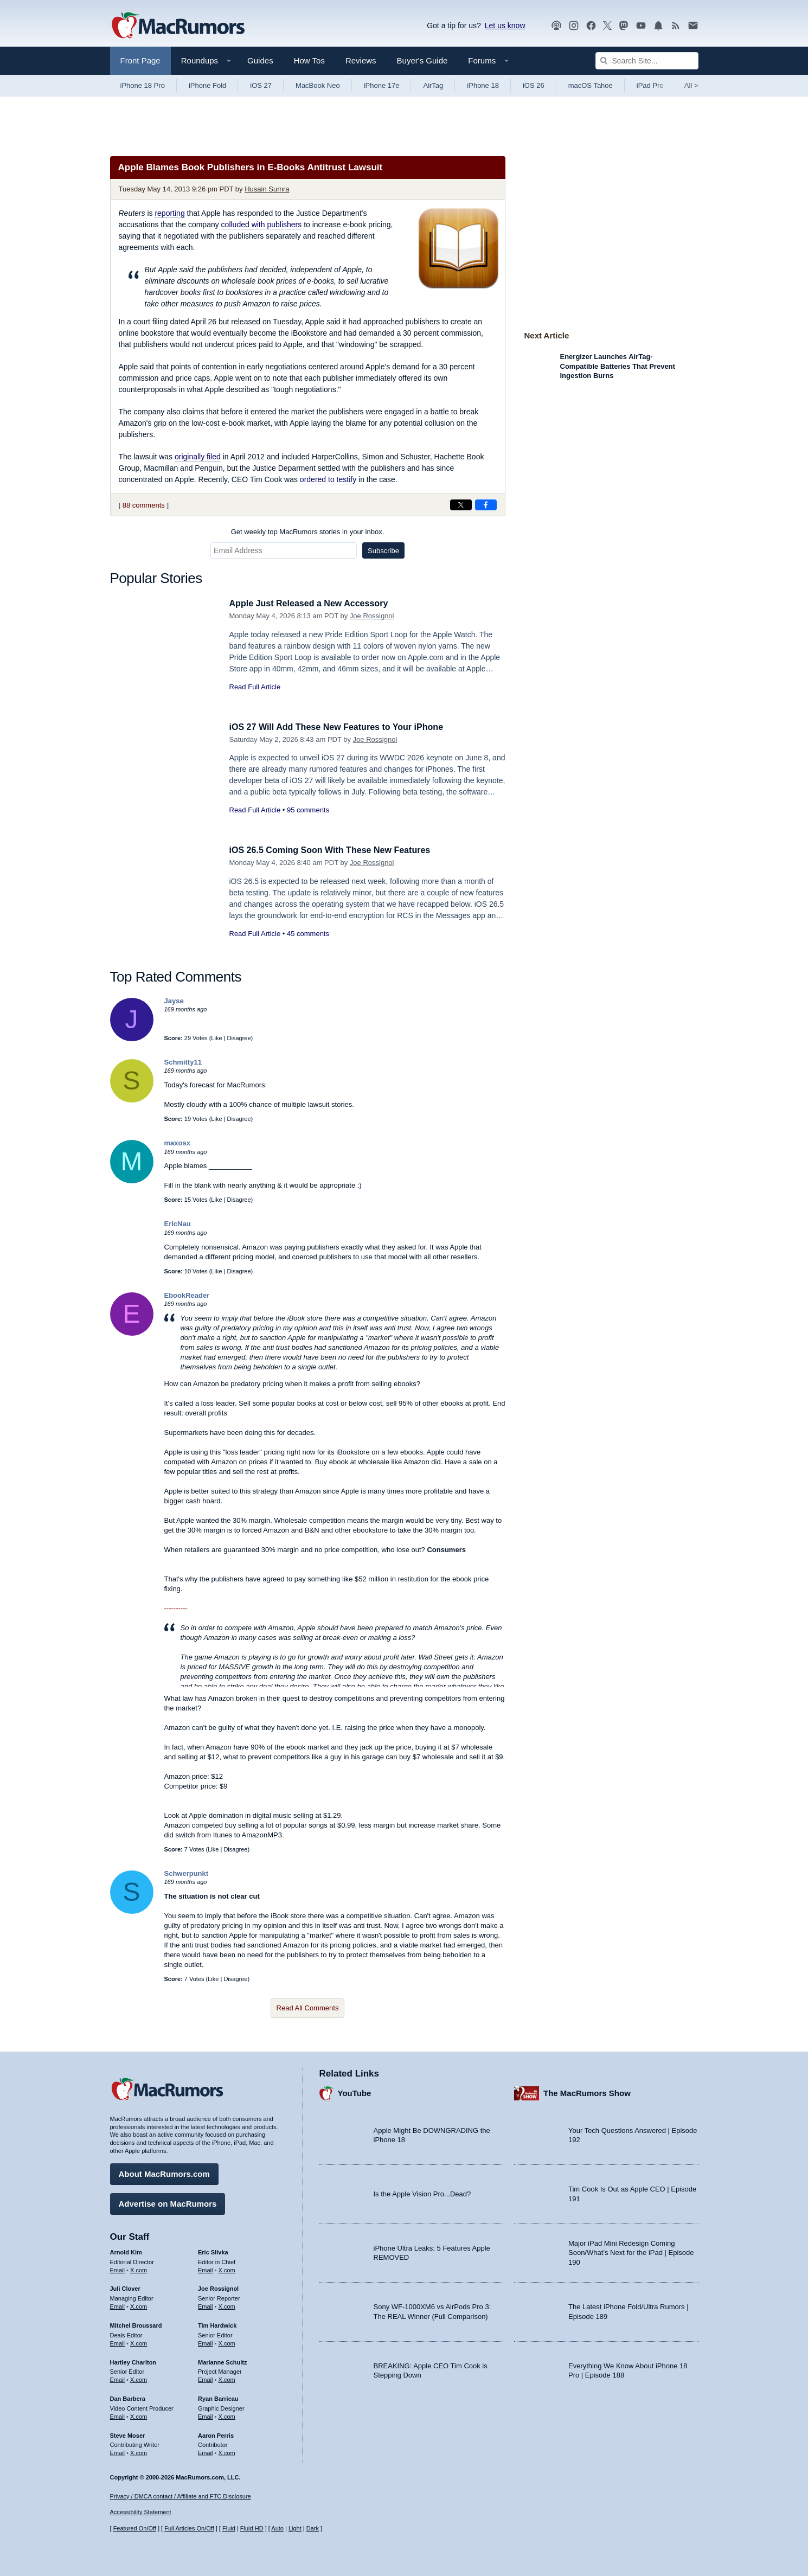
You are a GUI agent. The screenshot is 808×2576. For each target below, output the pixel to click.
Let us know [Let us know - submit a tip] (505, 25)
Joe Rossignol (372, 616)
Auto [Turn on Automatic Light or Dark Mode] (277, 2528)
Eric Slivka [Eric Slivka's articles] (213, 2250)
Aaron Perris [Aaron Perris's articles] (216, 2434)
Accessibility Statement (140, 2512)
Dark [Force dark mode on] (312, 2528)
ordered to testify (328, 479)
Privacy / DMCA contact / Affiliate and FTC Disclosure (180, 2496)
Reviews (360, 60)
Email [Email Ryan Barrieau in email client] (205, 2415)
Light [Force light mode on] (295, 2528)
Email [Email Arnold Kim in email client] (117, 2268)
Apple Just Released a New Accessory (313, 603)
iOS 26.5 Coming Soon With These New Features (336, 850)
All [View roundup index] (691, 85)
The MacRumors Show (587, 2092)
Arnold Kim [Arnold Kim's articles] (126, 2250)
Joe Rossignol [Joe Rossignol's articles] (218, 2287)
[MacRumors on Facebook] (591, 25)
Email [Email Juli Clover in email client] (117, 2305)
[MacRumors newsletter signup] (693, 25)
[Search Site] (646, 60)
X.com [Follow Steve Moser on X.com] (138, 2451)
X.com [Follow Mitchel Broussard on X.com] (138, 2341)
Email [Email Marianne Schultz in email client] (205, 2378)
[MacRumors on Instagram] (573, 25)
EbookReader (187, 1295)
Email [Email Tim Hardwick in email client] (205, 2341)
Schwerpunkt (186, 1873)
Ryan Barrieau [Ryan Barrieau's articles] (218, 2397)
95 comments (308, 810)
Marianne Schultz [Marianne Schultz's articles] (222, 2360)
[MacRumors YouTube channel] (641, 25)
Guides (260, 60)
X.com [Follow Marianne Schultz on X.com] (227, 2378)
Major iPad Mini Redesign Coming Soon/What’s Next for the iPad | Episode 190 (631, 2251)
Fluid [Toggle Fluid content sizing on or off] (228, 2528)
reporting (169, 213)
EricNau (177, 1224)
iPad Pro (650, 85)
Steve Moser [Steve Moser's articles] (127, 2434)
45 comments (308, 934)
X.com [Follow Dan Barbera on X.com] (138, 2415)
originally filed (198, 456)
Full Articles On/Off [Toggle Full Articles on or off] (189, 2528)
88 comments (144, 505)
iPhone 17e (382, 85)
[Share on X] (461, 504)
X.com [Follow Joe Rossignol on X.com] (227, 2305)
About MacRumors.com (164, 2172)
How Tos (309, 60)
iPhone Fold (207, 85)
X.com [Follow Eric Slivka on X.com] (227, 2268)
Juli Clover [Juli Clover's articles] (125, 2287)
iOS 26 (533, 85)
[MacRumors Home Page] (178, 26)
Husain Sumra (267, 189)
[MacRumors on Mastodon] (623, 25)
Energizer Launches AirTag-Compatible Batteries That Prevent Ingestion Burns (617, 366)
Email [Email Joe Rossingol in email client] (205, 2305)
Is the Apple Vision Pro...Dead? (422, 2192)
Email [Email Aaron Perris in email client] (205, 2451)
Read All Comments (308, 2008)
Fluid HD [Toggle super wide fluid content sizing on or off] (252, 2528)
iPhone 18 (483, 85)
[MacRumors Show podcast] (556, 25)
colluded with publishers (261, 224)
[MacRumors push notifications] (658, 25)
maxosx (177, 1143)
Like (216, 1038)
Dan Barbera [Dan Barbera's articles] (127, 2397)
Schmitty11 (183, 1062)
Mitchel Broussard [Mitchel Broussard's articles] (136, 2324)
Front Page (140, 60)
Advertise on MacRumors (168, 2202)
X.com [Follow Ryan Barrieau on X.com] (227, 2415)
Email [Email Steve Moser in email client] (117, 2451)
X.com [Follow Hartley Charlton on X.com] (138, 2378)
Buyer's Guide (422, 60)
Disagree (239, 1038)
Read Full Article (255, 687)
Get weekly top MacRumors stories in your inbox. (307, 532)
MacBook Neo (318, 85)
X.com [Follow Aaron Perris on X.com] (227, 2451)
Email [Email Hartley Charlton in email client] (117, 2378)
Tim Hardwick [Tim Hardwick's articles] (217, 2324)
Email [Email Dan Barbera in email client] (117, 2415)
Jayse (174, 1001)
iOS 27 (261, 85)
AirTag (433, 85)
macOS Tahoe (590, 85)
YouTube (354, 2092)
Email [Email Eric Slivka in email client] (205, 2268)
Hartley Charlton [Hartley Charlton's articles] (133, 2360)
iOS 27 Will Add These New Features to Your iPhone (342, 727)
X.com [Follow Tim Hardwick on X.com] (227, 2341)
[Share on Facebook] (486, 504)
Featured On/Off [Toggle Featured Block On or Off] (134, 2528)
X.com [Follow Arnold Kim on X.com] (138, 2268)
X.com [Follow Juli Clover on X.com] (138, 2305)
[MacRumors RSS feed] (675, 25)
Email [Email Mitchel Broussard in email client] (117, 2341)
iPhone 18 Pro (142, 85)
